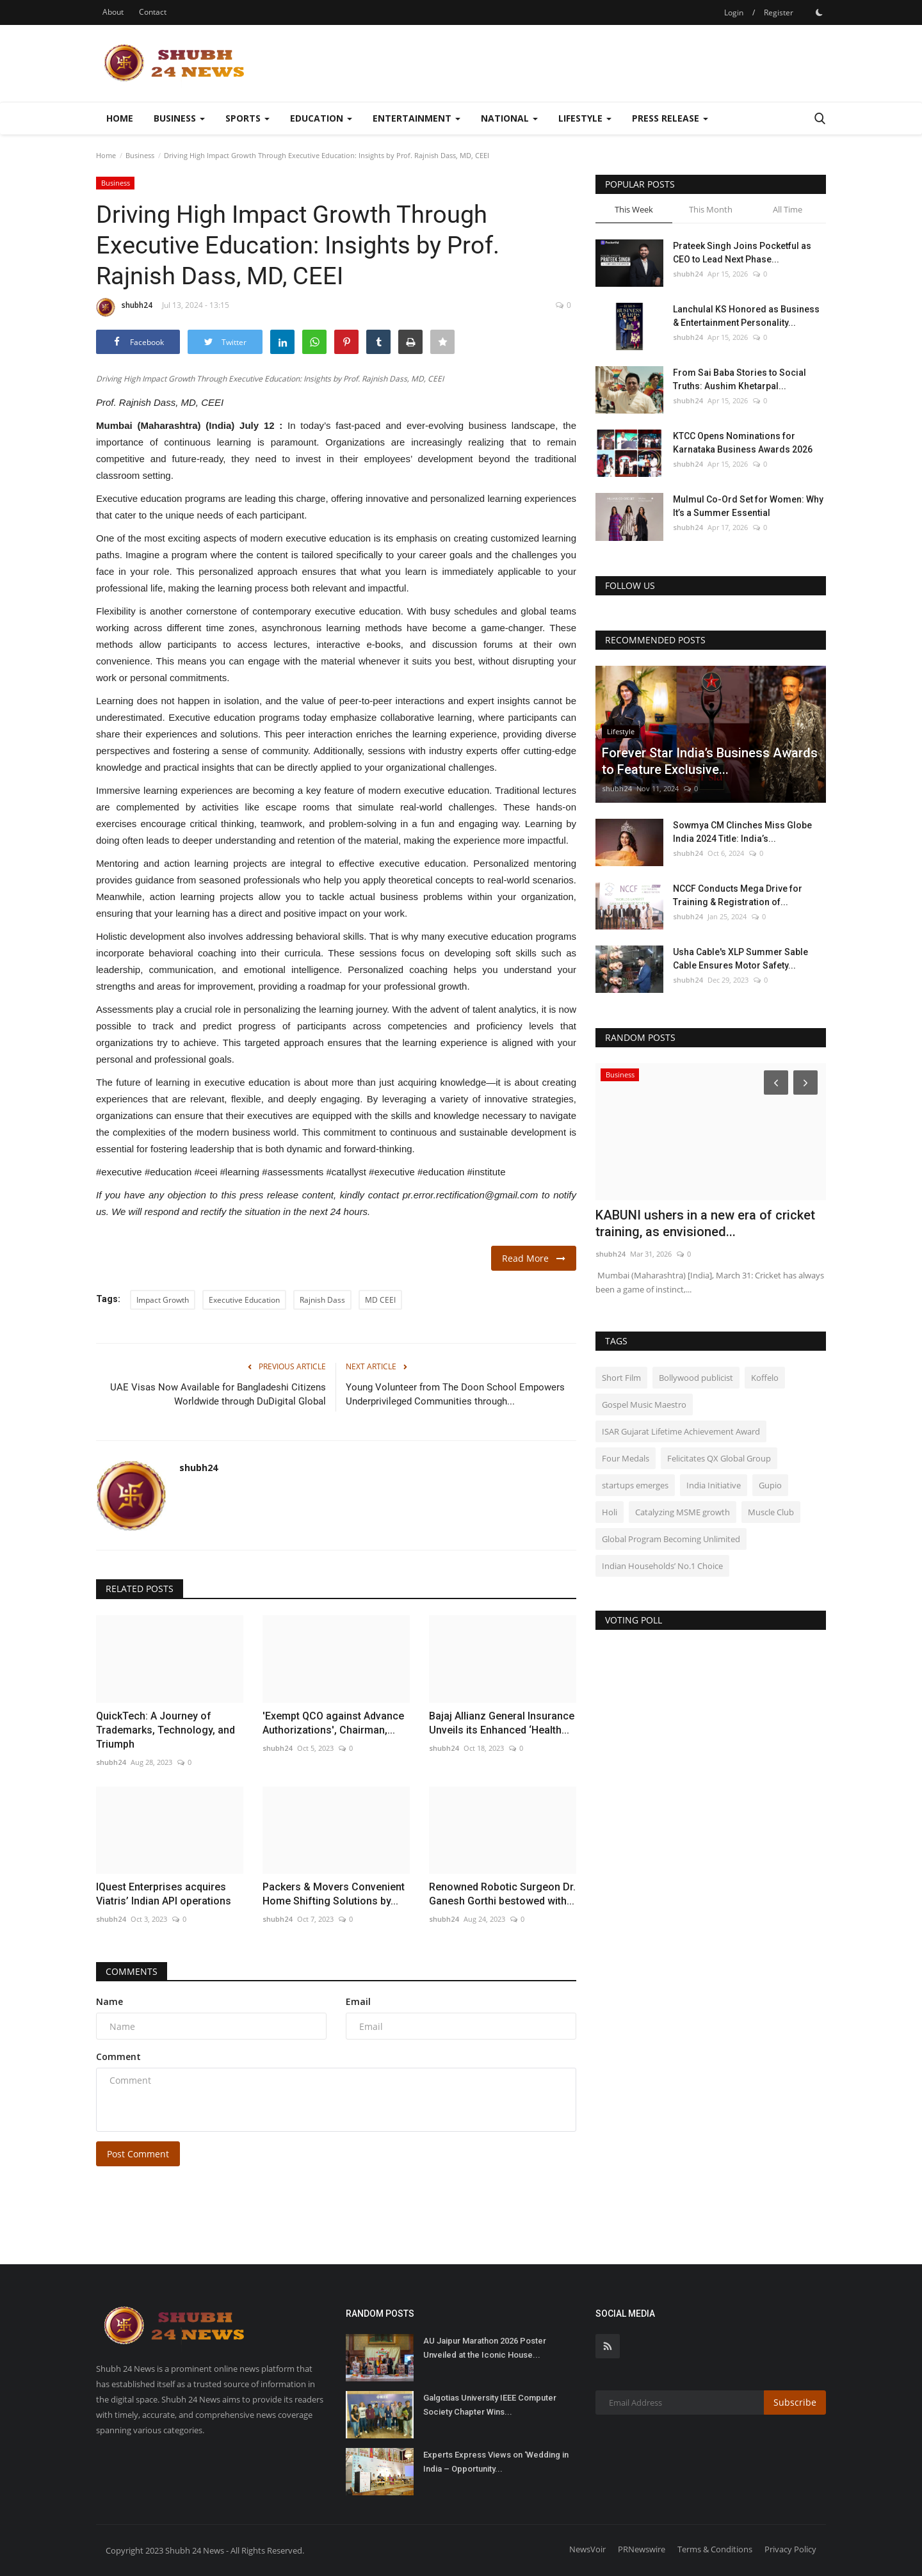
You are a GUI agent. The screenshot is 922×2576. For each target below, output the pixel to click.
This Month (710, 209)
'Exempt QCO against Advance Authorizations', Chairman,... (333, 1723)
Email (358, 2001)
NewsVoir (587, 2549)
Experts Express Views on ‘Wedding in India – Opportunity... (496, 2462)
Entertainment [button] (416, 118)
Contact (152, 11)
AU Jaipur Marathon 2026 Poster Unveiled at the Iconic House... (484, 2348)
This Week (634, 209)
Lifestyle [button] (584, 118)
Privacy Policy (790, 2549)
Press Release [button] (670, 118)
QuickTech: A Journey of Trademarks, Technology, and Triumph (165, 1730)
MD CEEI (380, 1299)
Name (109, 2001)
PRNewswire (641, 2549)
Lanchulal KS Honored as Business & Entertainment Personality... (746, 316)
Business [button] (179, 118)
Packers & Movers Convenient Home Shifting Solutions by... (334, 1894)
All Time (787, 209)
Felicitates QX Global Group (719, 1458)
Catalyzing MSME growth (682, 1512)
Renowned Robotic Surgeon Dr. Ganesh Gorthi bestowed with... (502, 1894)
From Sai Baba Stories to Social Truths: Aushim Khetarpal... (739, 379)
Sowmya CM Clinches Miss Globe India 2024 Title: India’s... (742, 832)
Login (733, 12)
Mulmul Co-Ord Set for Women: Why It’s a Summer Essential (748, 506)
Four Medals (625, 1458)
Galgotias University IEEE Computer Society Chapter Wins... (489, 2405)
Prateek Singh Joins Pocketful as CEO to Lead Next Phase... (742, 252)
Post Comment (138, 2154)
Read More (533, 1258)
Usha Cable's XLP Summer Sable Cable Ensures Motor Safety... (740, 958)
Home (119, 118)
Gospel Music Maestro (644, 1404)
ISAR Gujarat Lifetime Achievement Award (681, 1431)
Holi (609, 1512)
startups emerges (635, 1485)
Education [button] (321, 118)
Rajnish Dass (322, 1299)
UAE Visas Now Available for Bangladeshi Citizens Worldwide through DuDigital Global (217, 1394)
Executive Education (244, 1299)
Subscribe (794, 2402)
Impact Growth (162, 1299)
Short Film (621, 1377)
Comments (132, 1971)
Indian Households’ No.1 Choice (662, 1566)
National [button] (509, 118)
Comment (118, 2056)
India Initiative (713, 1485)
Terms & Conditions (714, 2549)
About (113, 11)
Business (139, 155)
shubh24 (124, 307)
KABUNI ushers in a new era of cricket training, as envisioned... (705, 1223)
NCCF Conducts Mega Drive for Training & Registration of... (737, 895)
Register (778, 12)
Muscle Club (771, 1512)
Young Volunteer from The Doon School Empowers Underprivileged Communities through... (455, 1394)
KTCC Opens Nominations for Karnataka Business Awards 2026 (743, 443)
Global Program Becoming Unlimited (671, 1539)
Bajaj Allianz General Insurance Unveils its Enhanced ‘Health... (501, 1723)
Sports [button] (247, 118)
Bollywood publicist (696, 1377)
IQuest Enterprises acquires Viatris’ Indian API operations (163, 1894)
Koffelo (765, 1377)
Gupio (770, 1485)
